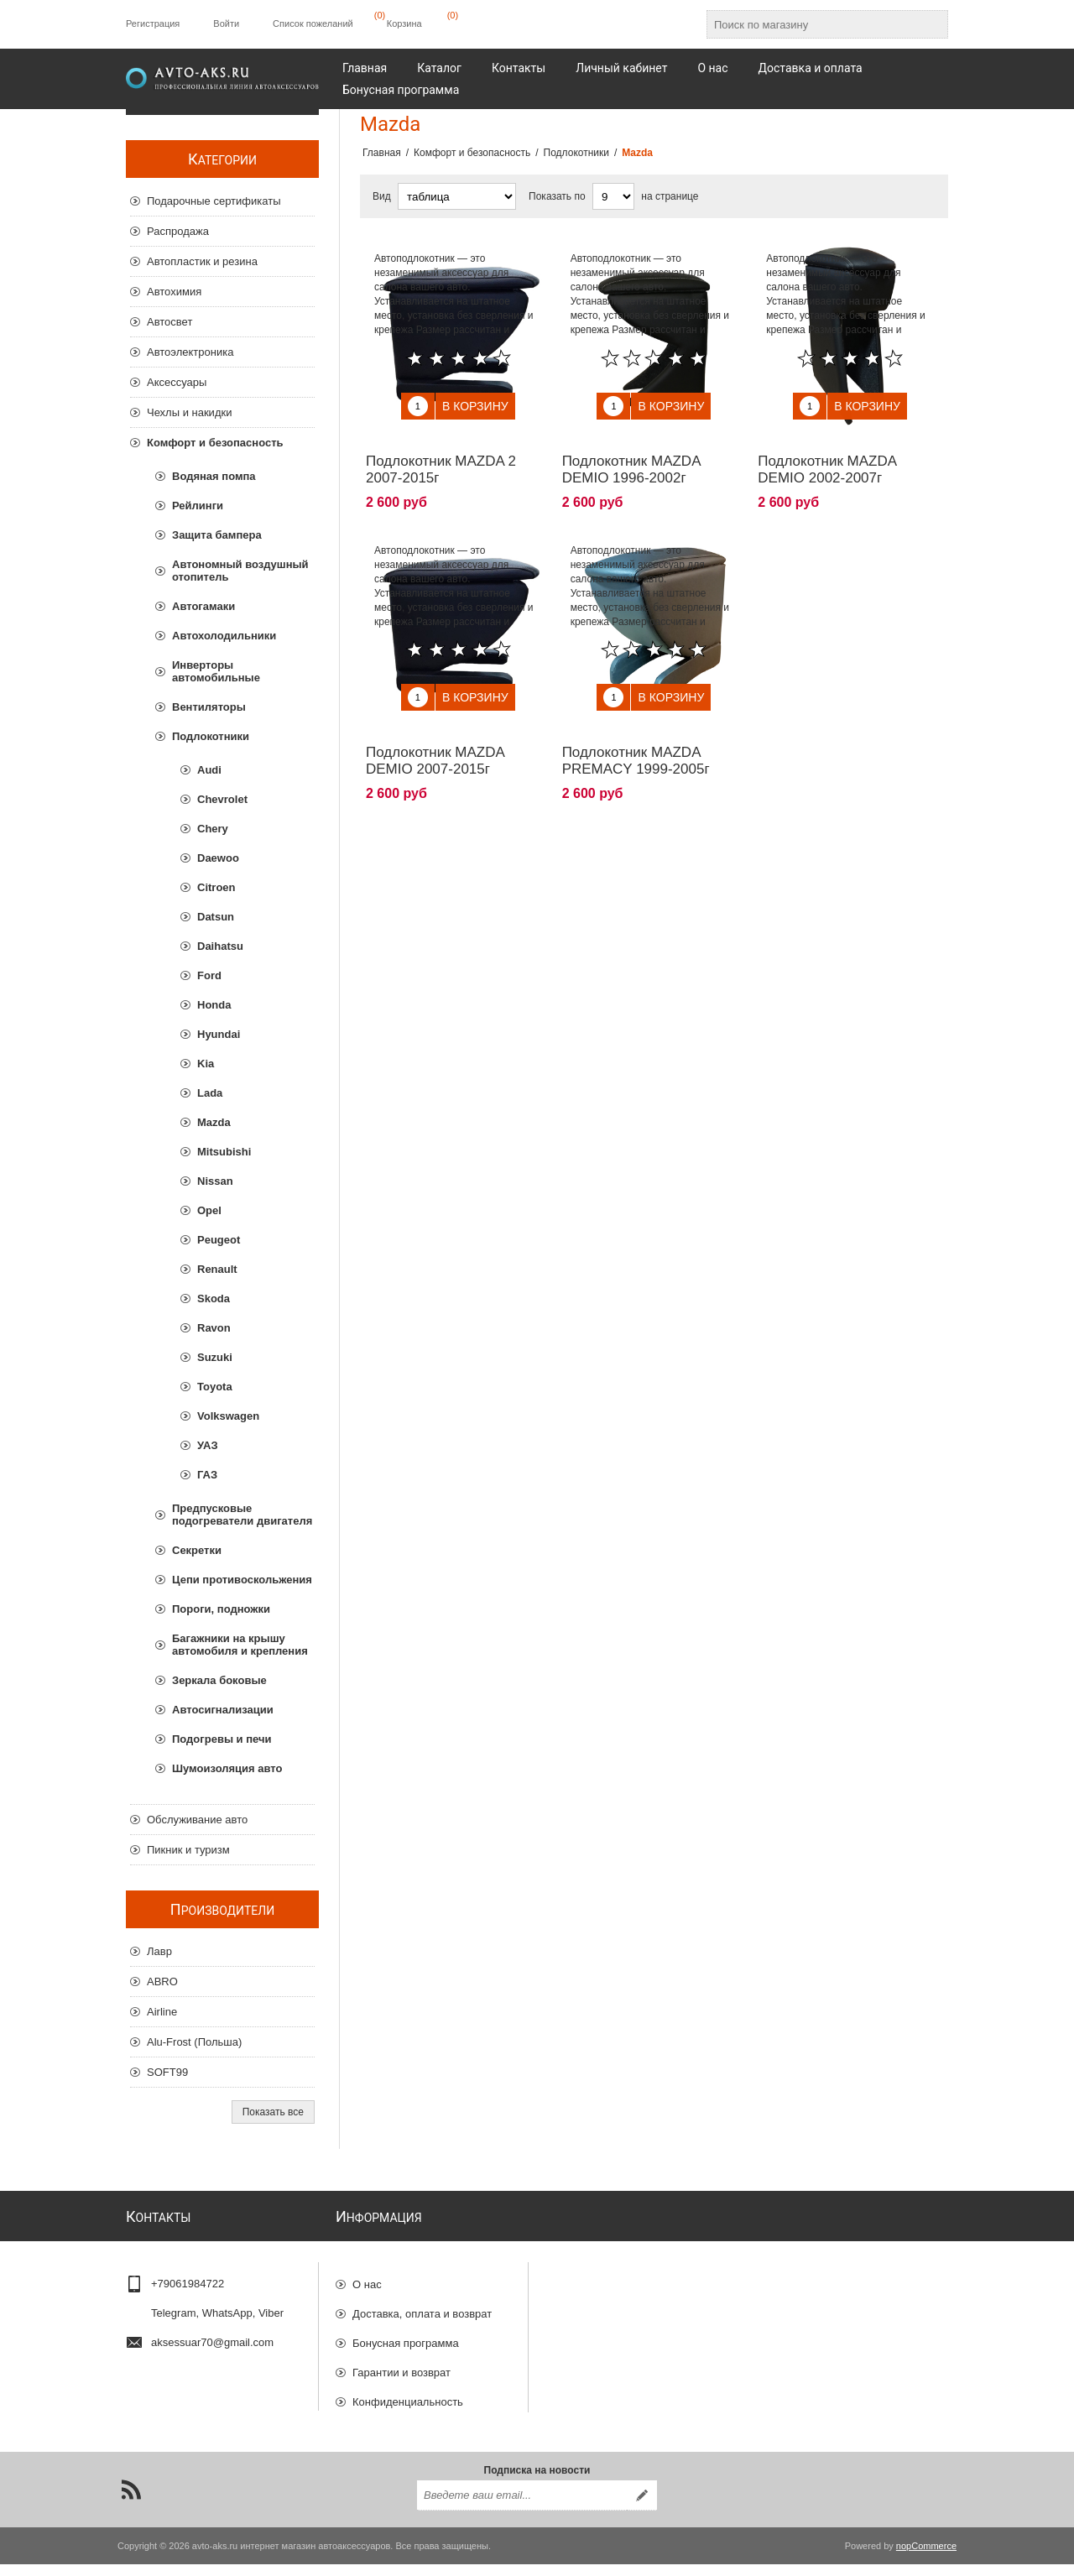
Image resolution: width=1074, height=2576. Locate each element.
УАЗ (207, 1445)
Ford (209, 975)
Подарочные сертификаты (213, 201)
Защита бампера (217, 535)
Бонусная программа (405, 2335)
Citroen (216, 887)
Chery (212, 828)
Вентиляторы (209, 707)
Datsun (215, 916)
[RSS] (130, 2501)
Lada (209, 1093)
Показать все (273, 2112)
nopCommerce (926, 2558)
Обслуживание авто (197, 1819)
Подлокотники (210, 736)
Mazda (214, 1122)
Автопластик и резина (202, 261)
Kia (205, 1063)
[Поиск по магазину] (812, 24)
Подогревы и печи (222, 1739)
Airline (162, 2011)
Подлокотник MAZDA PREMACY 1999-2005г (636, 735)
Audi (209, 770)
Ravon (214, 1328)
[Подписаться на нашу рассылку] (522, 2507)
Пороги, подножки (221, 1609)
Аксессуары (176, 382)
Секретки (197, 1550)
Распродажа (178, 231)
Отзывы (372, 2423)
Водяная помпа (214, 476)
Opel (209, 1210)
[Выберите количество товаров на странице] (613, 196)
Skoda (213, 1298)
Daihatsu (220, 946)
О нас (367, 2277)
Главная (381, 153)
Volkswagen (228, 1416)
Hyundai (218, 1034)
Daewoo (218, 858)
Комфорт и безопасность (215, 442)
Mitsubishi (224, 1151)
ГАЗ (207, 1474)
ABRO (162, 1981)
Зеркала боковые (219, 1680)
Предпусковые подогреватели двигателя (242, 1514)
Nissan (215, 1181)
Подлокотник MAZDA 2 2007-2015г (441, 457)
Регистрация (153, 23)
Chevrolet (222, 799)
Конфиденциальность (407, 2394)
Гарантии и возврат (401, 2365)
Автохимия (174, 291)
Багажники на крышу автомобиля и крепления (240, 1644)
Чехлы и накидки (189, 412)
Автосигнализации (223, 1709)
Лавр (159, 1951)
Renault (217, 1269)
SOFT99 (167, 2072)
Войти (226, 23)
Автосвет (169, 321)
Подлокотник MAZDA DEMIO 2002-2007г (827, 457)
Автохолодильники (224, 635)
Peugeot (218, 1239)
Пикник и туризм (188, 1849)
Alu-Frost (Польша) (194, 2042)
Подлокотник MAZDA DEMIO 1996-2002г (631, 457)
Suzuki (214, 1357)
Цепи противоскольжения (242, 1579)
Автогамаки (203, 606)
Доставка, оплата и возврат (422, 2306)
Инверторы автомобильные (216, 671)
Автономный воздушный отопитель (240, 570)
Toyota (214, 1386)
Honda (214, 1005)
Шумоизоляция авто (227, 1768)
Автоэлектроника (190, 352)
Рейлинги (197, 505)
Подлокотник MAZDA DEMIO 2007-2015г (435, 735)
